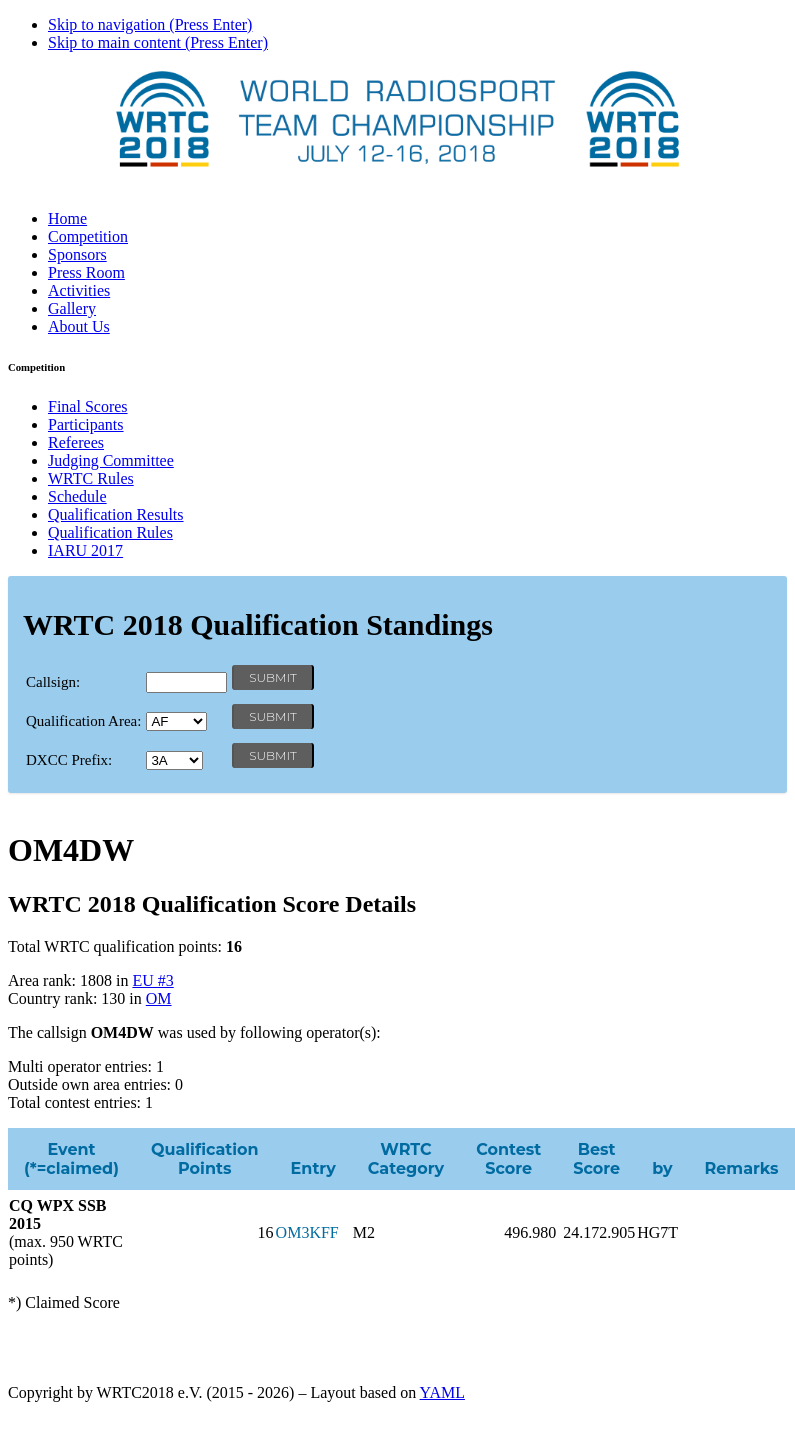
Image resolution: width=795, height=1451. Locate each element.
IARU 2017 (85, 550)
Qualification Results (116, 514)
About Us (79, 326)
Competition (88, 236)
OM (159, 998)
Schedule (77, 496)
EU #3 (152, 980)
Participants (86, 424)
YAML (442, 1392)
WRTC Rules (91, 478)
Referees (76, 442)
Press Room (86, 272)
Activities (79, 290)
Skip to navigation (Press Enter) (150, 24)
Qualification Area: (83, 721)
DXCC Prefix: (69, 760)
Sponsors (77, 254)
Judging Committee (111, 460)
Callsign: (53, 682)
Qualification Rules (110, 532)
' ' (176, 721)
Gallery (72, 308)
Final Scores (88, 406)
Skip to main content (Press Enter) (158, 42)
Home (67, 218)
